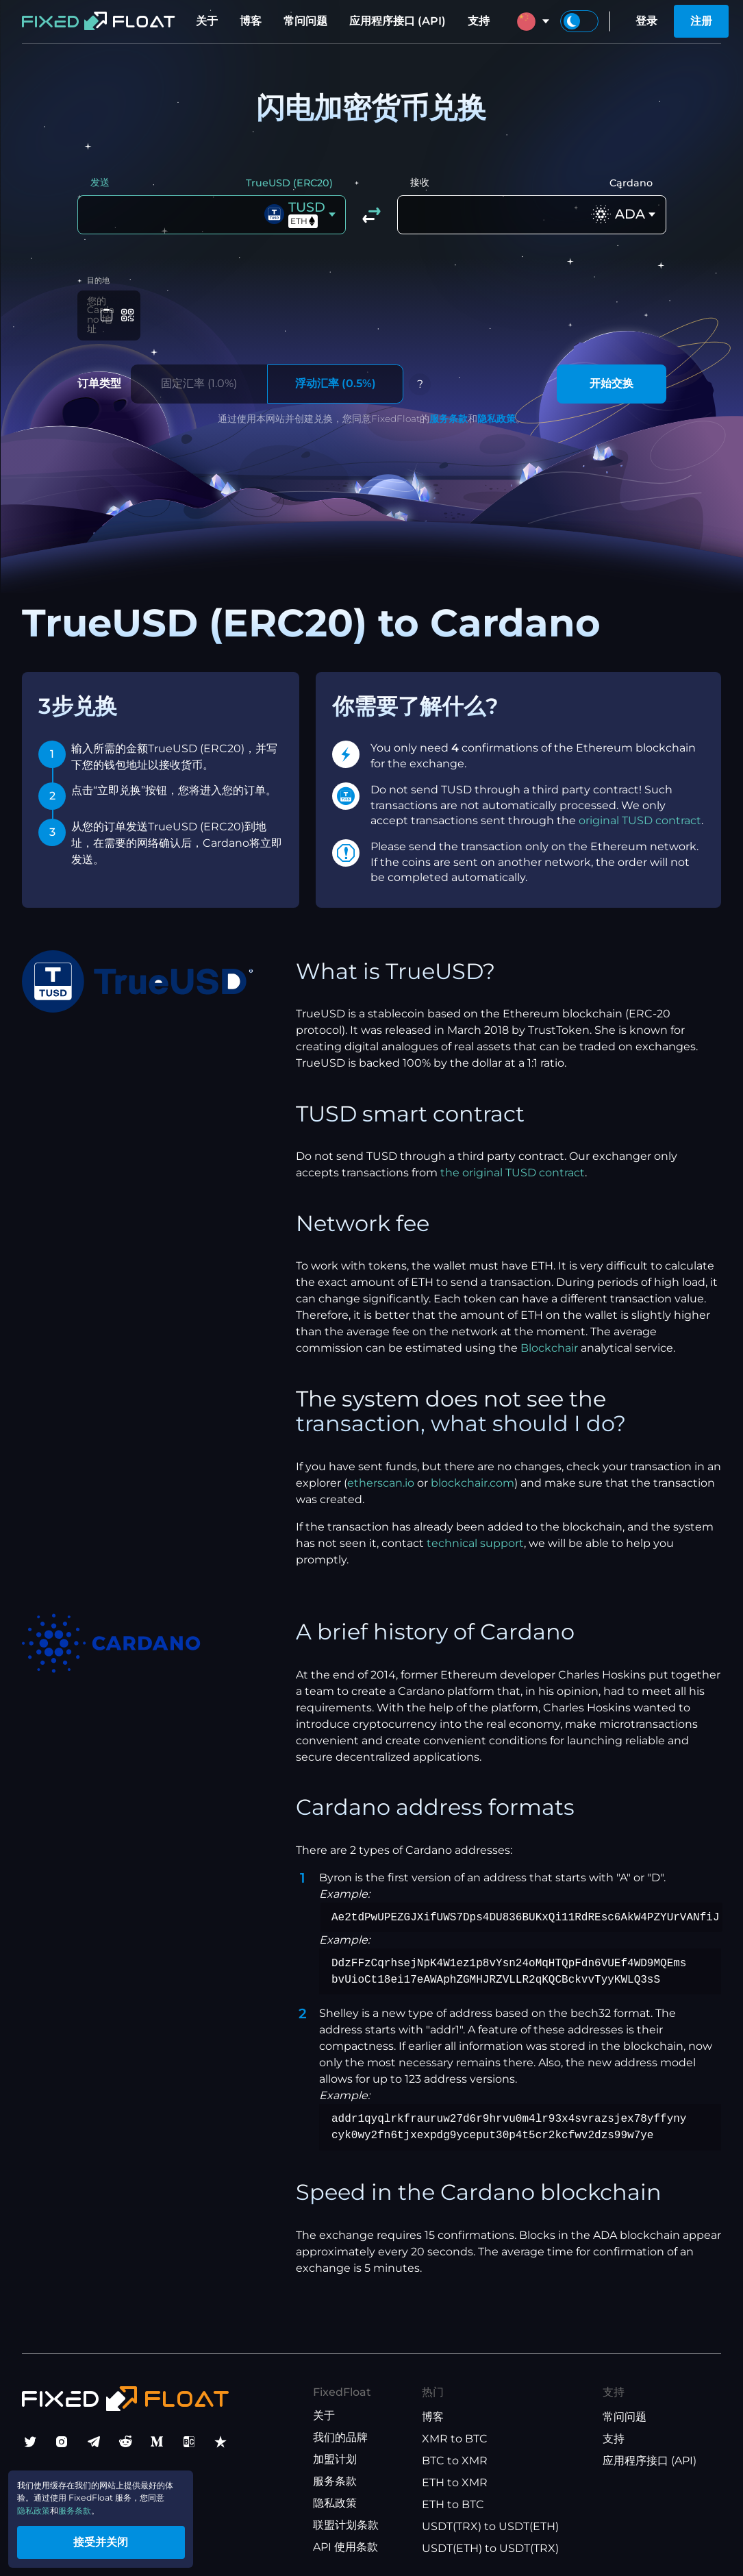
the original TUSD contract (512, 1167)
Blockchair (549, 1342)
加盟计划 (335, 2453)
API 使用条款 (345, 2540)
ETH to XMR (455, 2476)
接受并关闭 (130, 2537)
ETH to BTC (453, 2498)
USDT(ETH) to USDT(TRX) (490, 2542)
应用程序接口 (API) (397, 20)
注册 (701, 20)
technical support (475, 1537)
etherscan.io (380, 1476)
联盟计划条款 (346, 2518)
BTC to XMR (455, 2454)
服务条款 (448, 412)
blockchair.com (472, 1476)
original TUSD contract (640, 814)
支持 (479, 20)
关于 (207, 20)
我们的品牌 (340, 2431)
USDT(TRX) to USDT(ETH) (490, 2520)
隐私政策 (496, 412)
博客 (251, 20)
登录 (646, 20)
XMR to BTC (455, 2432)
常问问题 (305, 20)
